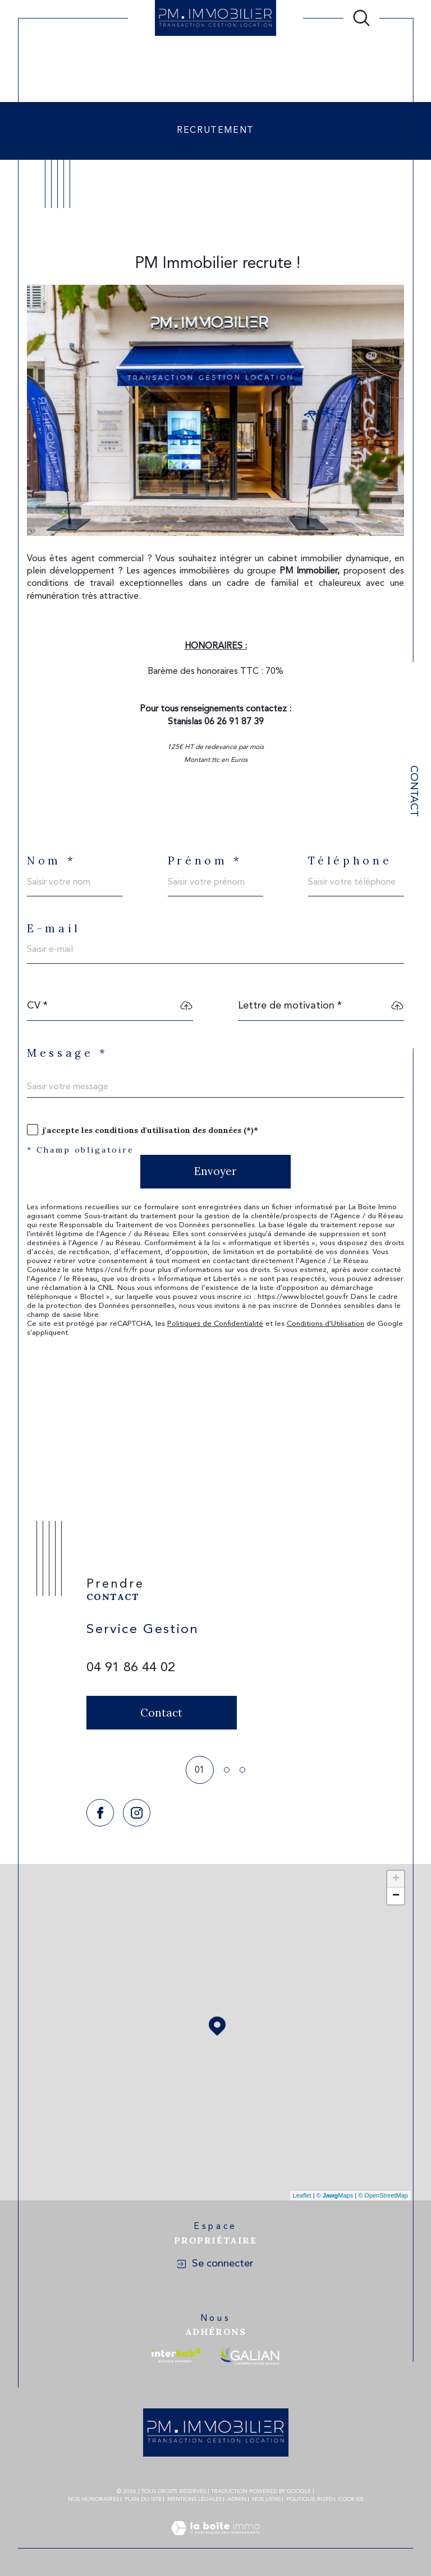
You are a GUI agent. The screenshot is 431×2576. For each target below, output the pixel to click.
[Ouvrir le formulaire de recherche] (361, 18)
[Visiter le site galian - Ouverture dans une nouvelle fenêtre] (249, 2355)
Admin (236, 2499)
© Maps (335, 2195)
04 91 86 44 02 (130, 1668)
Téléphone (350, 860)
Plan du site (143, 2499)
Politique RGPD (309, 2499)
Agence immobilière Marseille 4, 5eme (102, 51)
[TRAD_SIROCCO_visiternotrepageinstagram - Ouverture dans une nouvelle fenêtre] (136, 1812)
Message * (67, 1053)
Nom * (51, 860)
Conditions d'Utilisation (325, 1324)
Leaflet (302, 2195)
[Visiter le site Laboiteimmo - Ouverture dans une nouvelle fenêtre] (215, 2541)
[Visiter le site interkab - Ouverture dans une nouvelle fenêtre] (176, 2355)
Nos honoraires (93, 2499)
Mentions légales (194, 2499)
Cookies (350, 2499)
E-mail (54, 928)
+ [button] (396, 1879)
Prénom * (205, 860)
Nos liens (266, 2499)
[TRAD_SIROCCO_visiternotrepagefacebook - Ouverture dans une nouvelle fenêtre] (100, 1812)
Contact (413, 791)
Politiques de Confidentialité (215, 1324)
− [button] (396, 1896)
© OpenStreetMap (383, 2195)
